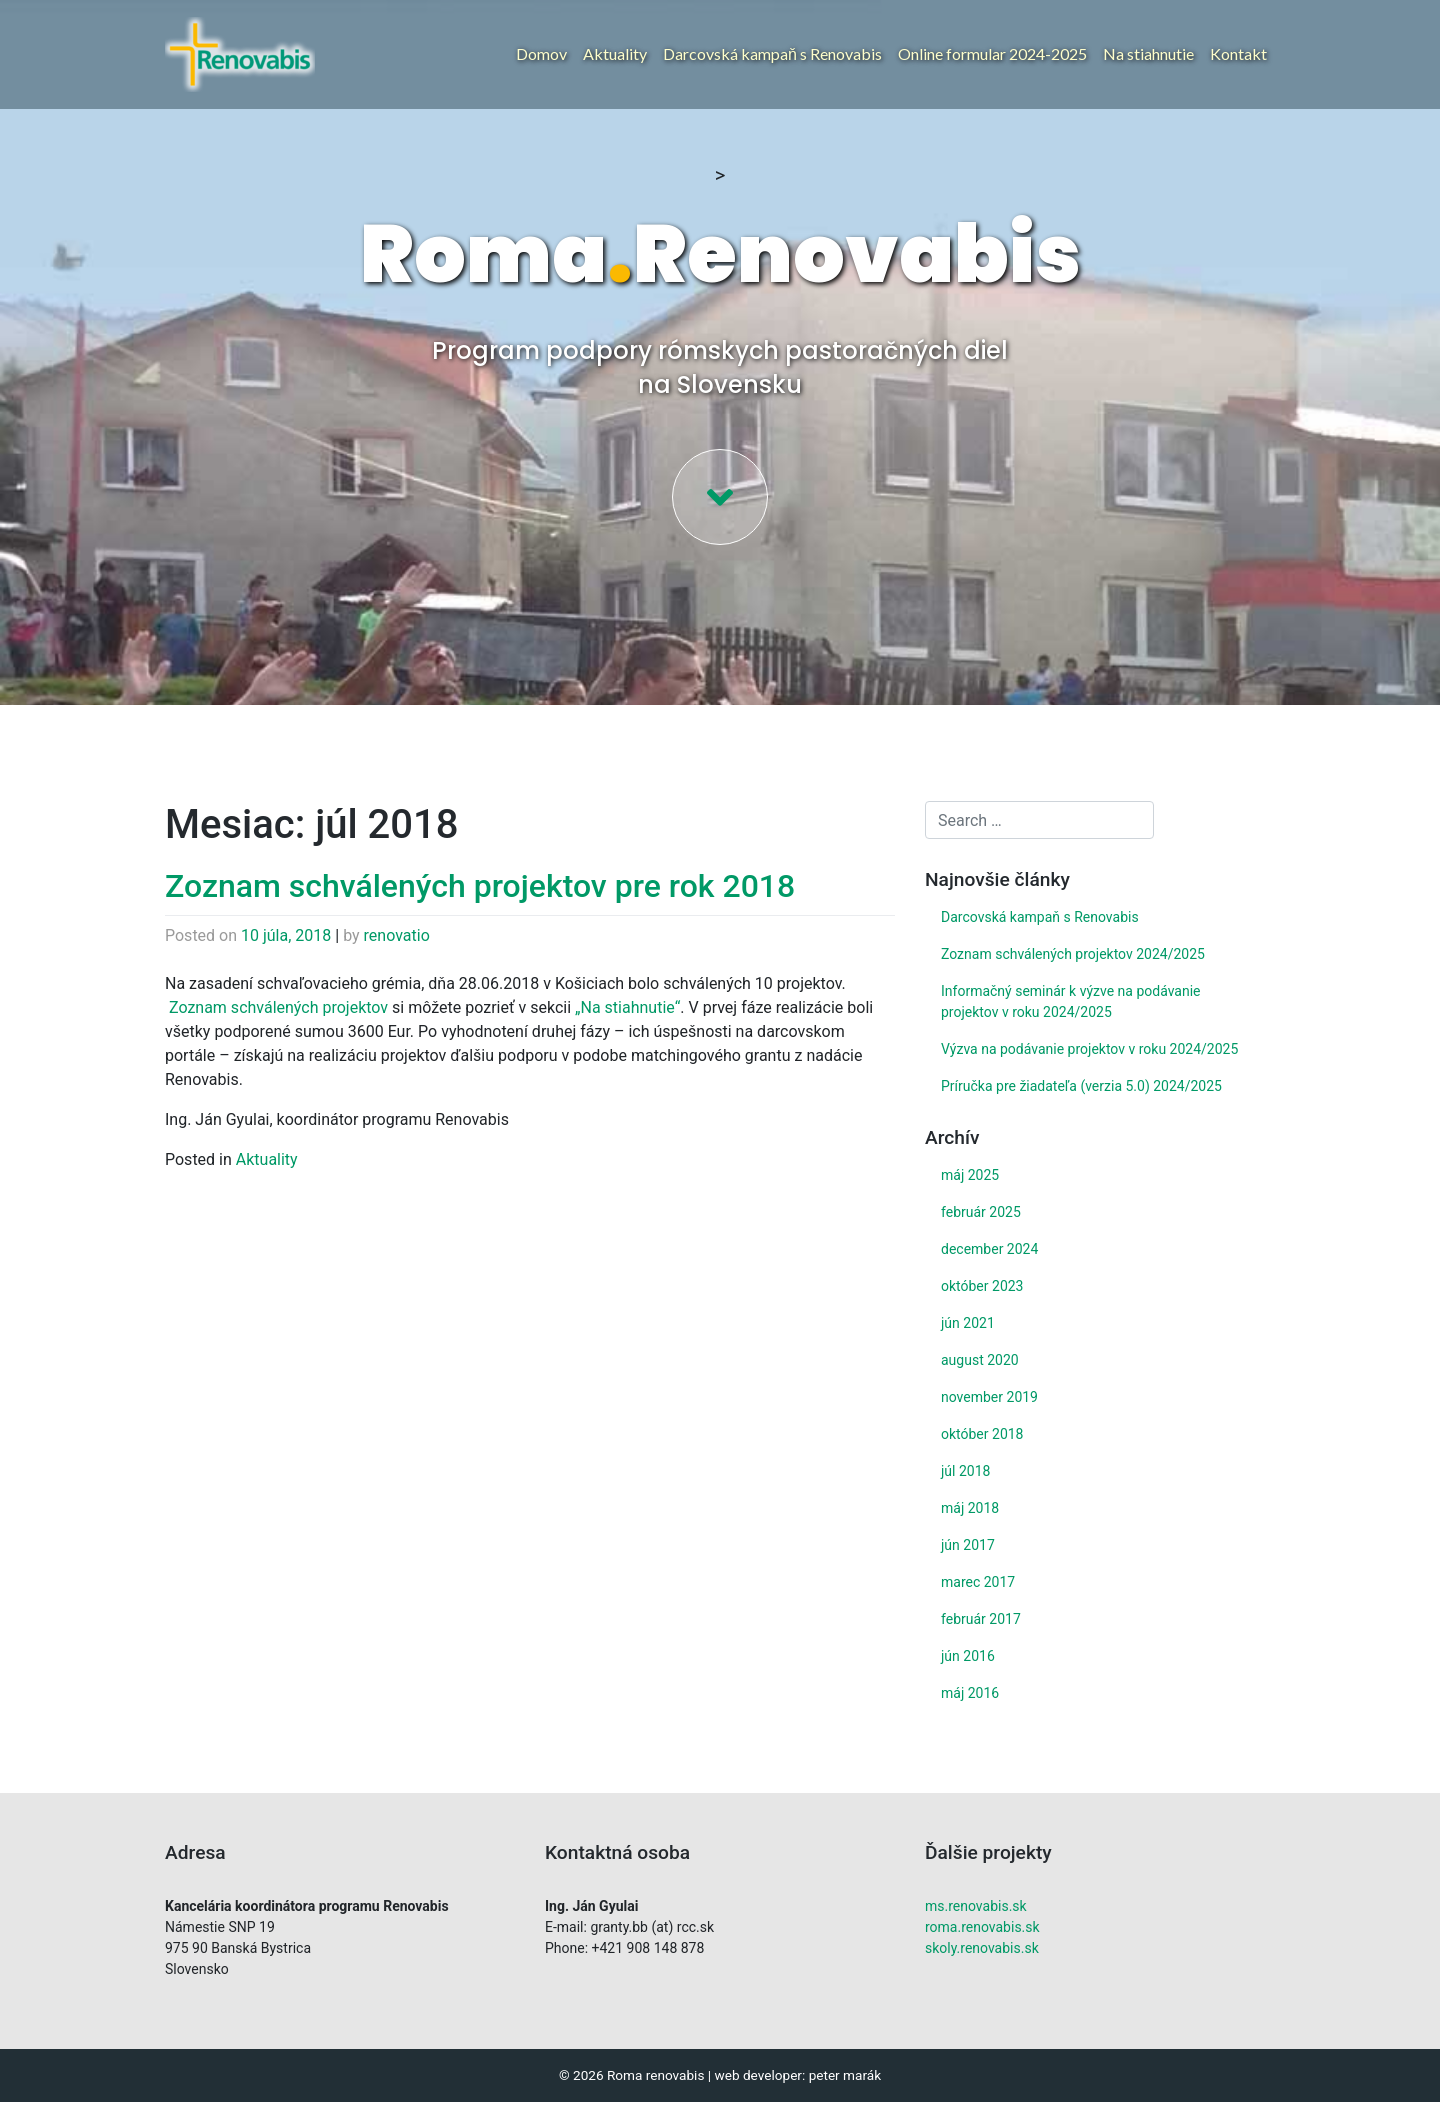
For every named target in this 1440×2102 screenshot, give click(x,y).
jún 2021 (968, 1323)
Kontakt (1238, 53)
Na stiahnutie (1148, 53)
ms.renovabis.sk (976, 1906)
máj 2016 (970, 1693)
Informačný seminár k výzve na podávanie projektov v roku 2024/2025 (1071, 1001)
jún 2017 (968, 1545)
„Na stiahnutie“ (627, 1007)
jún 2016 (968, 1656)
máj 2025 (970, 1175)
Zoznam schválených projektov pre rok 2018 (480, 886)
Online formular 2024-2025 (992, 53)
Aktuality (615, 53)
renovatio (397, 935)
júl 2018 (965, 1471)
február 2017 (981, 1619)
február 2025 (981, 1212)
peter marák (845, 2075)
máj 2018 (970, 1508)
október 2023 (982, 1286)
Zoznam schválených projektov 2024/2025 (1073, 954)
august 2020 (980, 1360)
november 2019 (989, 1397)
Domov (541, 53)
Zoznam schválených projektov (278, 1007)
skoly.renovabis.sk (982, 1948)
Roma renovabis (656, 2075)
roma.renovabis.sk (982, 1927)
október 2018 (982, 1434)
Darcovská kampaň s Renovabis (772, 53)
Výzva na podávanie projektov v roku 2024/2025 (1089, 1049)
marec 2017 (978, 1582)
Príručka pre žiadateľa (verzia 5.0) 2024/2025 (1081, 1086)
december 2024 (989, 1249)
